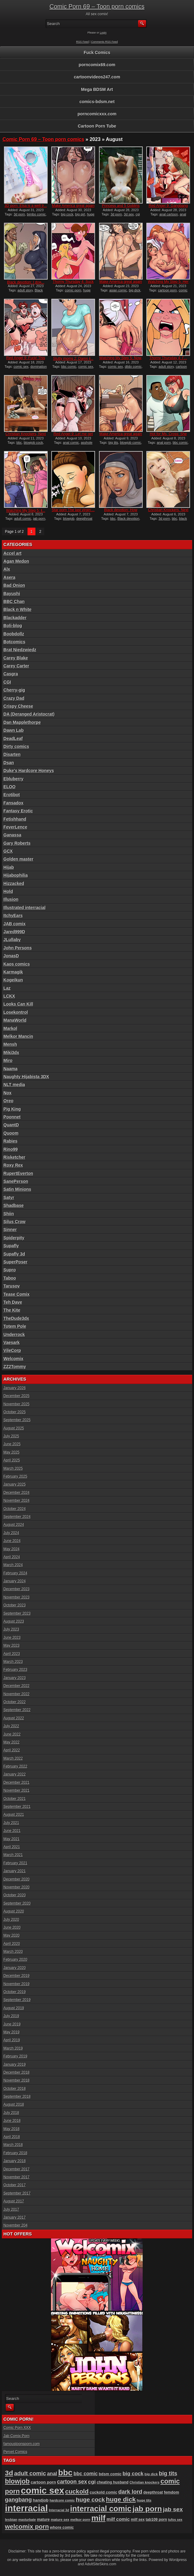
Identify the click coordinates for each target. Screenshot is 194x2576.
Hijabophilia (15, 875)
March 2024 (13, 1565)
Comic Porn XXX (17, 2428)
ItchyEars (13, 915)
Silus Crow (14, 1221)
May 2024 (11, 1549)
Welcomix (13, 1359)
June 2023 (11, 1637)
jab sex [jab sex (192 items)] (173, 2509)
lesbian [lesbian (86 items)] (11, 2519)
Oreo (8, 1101)
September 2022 (17, 1710)
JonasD (11, 956)
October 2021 (14, 1799)
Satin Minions (17, 1189)
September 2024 (17, 1517)
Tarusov (11, 1286)
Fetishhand (14, 819)
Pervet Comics (15, 2452)
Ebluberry (13, 779)
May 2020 (11, 1935)
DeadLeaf (13, 738)
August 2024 (13, 1525)
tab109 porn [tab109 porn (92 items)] (156, 2519)
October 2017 (14, 2185)
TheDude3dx (16, 1318)
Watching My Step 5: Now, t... (120, 360)
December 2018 (16, 2072)
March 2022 (13, 1758)
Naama (10, 1069)
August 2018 (13, 2104)
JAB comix (14, 924)
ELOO (9, 787)
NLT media (14, 1084)
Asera (9, 577)
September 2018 (17, 2096)
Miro (8, 1060)
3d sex (129, 214)
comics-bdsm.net (97, 101)
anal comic (71, 442)
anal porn (164, 442)
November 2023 (16, 1597)
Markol (10, 1028)
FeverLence (15, 827)
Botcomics (14, 642)
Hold (8, 891)
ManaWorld (14, 1020)
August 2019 (13, 2008)
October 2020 (14, 1895)
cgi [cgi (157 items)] (92, 2482)
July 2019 (11, 2016)
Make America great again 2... (73, 208)
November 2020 (16, 1887)
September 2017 (17, 2193)
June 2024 (11, 1541)
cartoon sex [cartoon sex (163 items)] (72, 2482)
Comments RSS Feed (104, 41)
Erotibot (11, 795)
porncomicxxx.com (97, 113)
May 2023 (11, 1645)
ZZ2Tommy (14, 1366)
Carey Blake (15, 658)
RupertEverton (18, 1173)
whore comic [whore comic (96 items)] (62, 2527)
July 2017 (11, 2209)
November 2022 (16, 1694)
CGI (7, 682)
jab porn (39, 518)
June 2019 (11, 2024)
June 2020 (11, 1927)
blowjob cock (33, 442)
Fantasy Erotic (18, 811)
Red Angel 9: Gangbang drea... (168, 208)
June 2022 (11, 1734)
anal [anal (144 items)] (52, 2473)
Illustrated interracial (24, 907)
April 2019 (11, 2040)
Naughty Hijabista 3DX (26, 1077)
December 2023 (16, 1589)
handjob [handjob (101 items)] (40, 2500)
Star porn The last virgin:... (73, 510)
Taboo (9, 1278)
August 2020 (13, 1911)
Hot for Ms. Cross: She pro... (168, 436)
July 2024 (11, 1533)
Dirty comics (16, 746)
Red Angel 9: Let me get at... (73, 436)
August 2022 (13, 1718)
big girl (80, 214)
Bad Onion (14, 585)
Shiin (8, 1214)
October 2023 (14, 1605)
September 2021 (17, 1807)
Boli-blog (12, 625)
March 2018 (13, 2145)
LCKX (9, 996)
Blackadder (14, 618)
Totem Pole (14, 1326)
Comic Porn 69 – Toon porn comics (97, 6)
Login (103, 32)
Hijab (8, 867)
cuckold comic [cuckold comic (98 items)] (103, 2492)
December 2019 (16, 1976)
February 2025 (15, 1476)
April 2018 (11, 2137)
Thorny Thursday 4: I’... (168, 358)
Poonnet (11, 1117)
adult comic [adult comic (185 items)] (30, 2473)
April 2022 (11, 1750)
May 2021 (11, 1839)
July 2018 (11, 2113)
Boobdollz (13, 634)
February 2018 (15, 2153)
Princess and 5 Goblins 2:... (121, 208)
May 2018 (11, 2129)
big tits (113, 442)
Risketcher (14, 1157)
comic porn (73, 290)
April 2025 (11, 1460)
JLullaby (12, 940)
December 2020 (16, 1879)
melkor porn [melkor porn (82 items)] (80, 2519)
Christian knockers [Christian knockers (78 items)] (144, 2482)
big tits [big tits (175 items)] (168, 2473)
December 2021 (16, 1782)
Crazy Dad (13, 698)
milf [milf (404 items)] (98, 2518)
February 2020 (15, 1959)
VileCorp (12, 1350)
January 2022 (14, 1774)
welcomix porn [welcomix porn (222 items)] (27, 2526)
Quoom (10, 1133)
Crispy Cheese (18, 706)
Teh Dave (12, 1302)
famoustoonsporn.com (21, 2444)
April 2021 (11, 1847)
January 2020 (14, 1968)
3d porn (19, 214)
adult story (25, 290)
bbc (19, 442)
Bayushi (11, 593)
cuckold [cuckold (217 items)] (77, 2491)
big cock (67, 214)
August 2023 (13, 1621)
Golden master (18, 859)
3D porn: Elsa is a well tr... (26, 206)
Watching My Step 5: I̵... (25, 510)
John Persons (17, 948)
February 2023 (15, 1669)
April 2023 (11, 1654)
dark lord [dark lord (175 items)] (130, 2491)
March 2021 (13, 1855)
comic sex (20, 366)
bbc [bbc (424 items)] (65, 2472)
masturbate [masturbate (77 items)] (27, 2519)
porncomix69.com (97, 64)
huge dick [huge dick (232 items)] (121, 2499)
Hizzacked (13, 883)
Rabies (10, 1141)
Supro (9, 1270)
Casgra (10, 674)
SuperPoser (15, 1262)
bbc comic (69, 366)
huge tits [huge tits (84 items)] (144, 2500)
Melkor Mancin (18, 1036)
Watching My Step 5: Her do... (168, 284)
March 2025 (13, 1468)
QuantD (11, 1125)
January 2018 (14, 2161)
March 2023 (13, 1662)
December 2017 (16, 2169)
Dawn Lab (13, 730)
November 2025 (16, 1404)
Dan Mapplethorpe (22, 722)
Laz (6, 988)
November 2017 (16, 2177)
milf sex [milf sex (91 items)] (138, 2519)
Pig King (12, 1109)
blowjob (68, 518)
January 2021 (14, 1871)
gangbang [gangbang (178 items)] (18, 2499)
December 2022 (16, 1686)
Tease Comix (16, 1294)
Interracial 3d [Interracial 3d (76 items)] (59, 2510)
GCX (8, 851)
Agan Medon (16, 561)
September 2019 (17, 2000)
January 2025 (14, 1484)
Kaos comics (16, 964)
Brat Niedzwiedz (19, 650)
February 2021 (15, 1863)
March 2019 (13, 2048)
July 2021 (11, 1823)
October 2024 (14, 1509)
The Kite (11, 1310)
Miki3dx (11, 1052)
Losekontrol (15, 1012)
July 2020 (11, 1919)
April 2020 (11, 1944)
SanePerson (15, 1181)
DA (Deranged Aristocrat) (28, 714)
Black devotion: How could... (120, 512)
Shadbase (13, 1205)
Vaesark (11, 1342)
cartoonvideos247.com (97, 76)
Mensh (10, 1044)
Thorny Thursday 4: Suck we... (73, 284)
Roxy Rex (13, 1165)
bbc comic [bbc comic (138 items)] (86, 2473)
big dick (134, 290)
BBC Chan (13, 601)
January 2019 (14, 2064)
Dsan (8, 763)
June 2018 (11, 2121)
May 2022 (11, 1742)
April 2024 (11, 1557)
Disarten (11, 754)
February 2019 (15, 2056)
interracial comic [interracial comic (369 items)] (101, 2508)
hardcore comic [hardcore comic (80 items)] (62, 2500)
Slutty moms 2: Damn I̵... (73, 358)
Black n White (17, 609)
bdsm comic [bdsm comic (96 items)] (110, 2474)
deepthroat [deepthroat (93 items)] (153, 2492)
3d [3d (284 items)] (9, 2473)
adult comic (22, 518)
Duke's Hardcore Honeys (28, 770)
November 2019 (16, 1984)
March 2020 (13, 1951)
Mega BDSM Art (97, 89)
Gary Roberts (17, 843)
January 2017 (14, 2217)
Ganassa (12, 835)
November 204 (15, 2225)
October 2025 (14, 1412)
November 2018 (16, 2080)
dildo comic (133, 366)
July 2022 (11, 1726)
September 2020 (17, 1903)
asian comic (118, 290)
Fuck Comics (97, 52)
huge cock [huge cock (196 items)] (90, 2499)
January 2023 (14, 1678)
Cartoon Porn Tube (97, 126)
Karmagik (13, 972)
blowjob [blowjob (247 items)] (17, 2481)
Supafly (11, 1246)
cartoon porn (167, 290)
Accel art (12, 553)
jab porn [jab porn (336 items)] (147, 2509)
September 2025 (17, 1420)
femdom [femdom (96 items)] (171, 2492)
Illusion (10, 899)
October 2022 (14, 1702)
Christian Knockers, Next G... (25, 436)
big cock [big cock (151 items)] (133, 2474)
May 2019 (11, 2032)
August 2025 (13, 1428)
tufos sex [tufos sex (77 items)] (175, 2519)
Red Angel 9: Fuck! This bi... (25, 360)
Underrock (14, 1334)
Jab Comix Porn (16, 2436)
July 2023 (11, 1629)
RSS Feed (82, 41)
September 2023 (17, 1613)
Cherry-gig (14, 690)
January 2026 (14, 1388)
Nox (7, 1093)
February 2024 (15, 1573)
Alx (6, 569)
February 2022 (15, 1766)
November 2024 (16, 1500)
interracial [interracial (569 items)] (26, 2508)
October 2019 (14, 1992)
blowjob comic (130, 442)
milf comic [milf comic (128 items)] (118, 2519)
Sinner (10, 1229)
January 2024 (14, 1581)
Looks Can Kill (18, 1004)
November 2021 (16, 1790)
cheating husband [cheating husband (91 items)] (113, 2482)
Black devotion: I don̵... (25, 282)
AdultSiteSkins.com (100, 2564)
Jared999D (14, 932)
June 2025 (11, 1444)
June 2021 (11, 1831)
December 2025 (16, 1396)
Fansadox (13, 803)
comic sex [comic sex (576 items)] (42, 2490)
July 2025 (11, 1436)
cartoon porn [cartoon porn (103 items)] (43, 2482)
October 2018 (14, 2088)
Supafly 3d (14, 1254)
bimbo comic (36, 214)
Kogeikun (13, 980)
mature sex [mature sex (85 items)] (60, 2519)
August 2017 (13, 2201)
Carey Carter (16, 666)
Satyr (8, 1197)
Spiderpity (13, 1238)
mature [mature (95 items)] (43, 2519)
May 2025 (11, 1452)
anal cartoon (168, 214)
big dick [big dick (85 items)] (151, 2474)
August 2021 (13, 1814)
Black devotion (129, 518)
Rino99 (10, 1149)
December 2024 (16, 1492)
